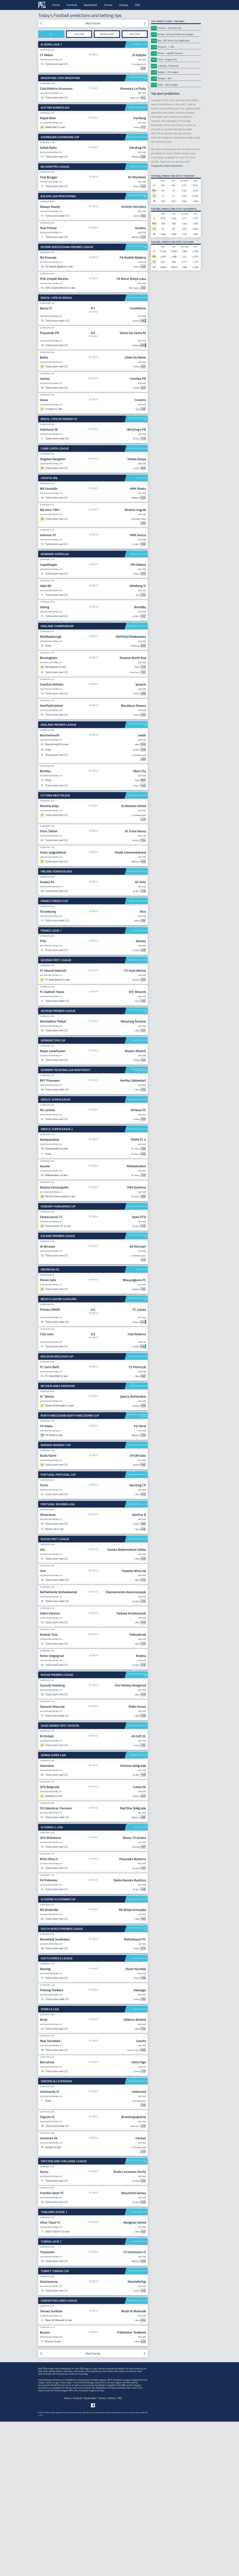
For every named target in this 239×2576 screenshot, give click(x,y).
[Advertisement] (93, 218)
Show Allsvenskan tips (137, 2235)
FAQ (137, 5)
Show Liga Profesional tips (137, 247)
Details (92, 54)
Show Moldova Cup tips (137, 1511)
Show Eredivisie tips (138, 1540)
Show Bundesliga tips (138, 107)
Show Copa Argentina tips (138, 78)
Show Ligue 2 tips (140, 2396)
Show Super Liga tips (138, 1909)
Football (71, 5)
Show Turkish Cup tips (138, 2425)
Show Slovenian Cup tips (137, 2053)
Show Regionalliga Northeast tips (139, 1224)
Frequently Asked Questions (167, 166)
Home (56, 5)
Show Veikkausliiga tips (137, 1025)
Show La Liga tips (140, 2163)
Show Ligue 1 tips (140, 44)
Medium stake (107, 34)
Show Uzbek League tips (137, 2455)
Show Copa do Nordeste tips (137, 522)
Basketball (90, 5)
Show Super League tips (137, 551)
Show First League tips (137, 1114)
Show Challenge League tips (137, 2315)
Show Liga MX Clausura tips (137, 1453)
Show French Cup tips (138, 1055)
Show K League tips (139, 2112)
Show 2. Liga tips (140, 1981)
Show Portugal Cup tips (137, 1629)
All (51, 34)
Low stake (79, 34)
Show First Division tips (137, 1880)
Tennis (108, 5)
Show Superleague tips (137, 1254)
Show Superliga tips (138, 708)
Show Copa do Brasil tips (137, 349)
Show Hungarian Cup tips (136, 1360)
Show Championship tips (137, 780)
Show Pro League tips (138, 166)
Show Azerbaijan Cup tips (136, 137)
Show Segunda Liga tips (137, 1658)
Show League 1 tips (139, 2366)
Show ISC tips (141, 1424)
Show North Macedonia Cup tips (137, 1570)
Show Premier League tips (138, 298)
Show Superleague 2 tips (136, 1283)
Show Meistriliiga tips (138, 949)
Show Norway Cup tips (138, 1599)
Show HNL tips (141, 581)
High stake (134, 34)
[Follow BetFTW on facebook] (93, 2559)
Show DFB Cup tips (139, 1194)
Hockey (123, 5)
